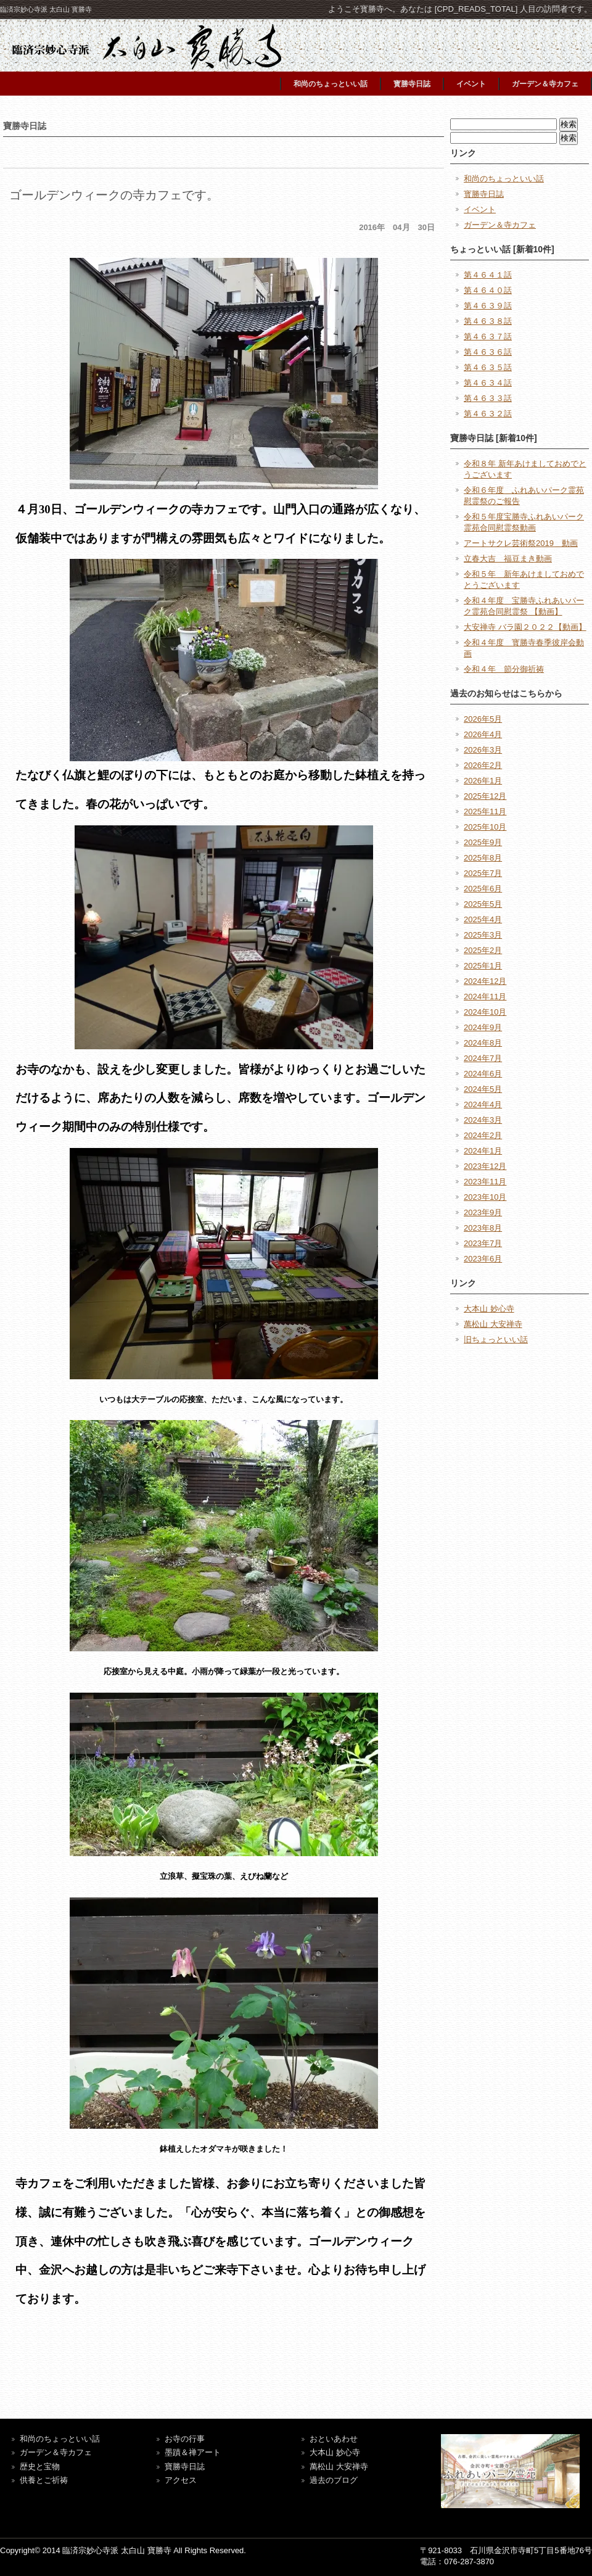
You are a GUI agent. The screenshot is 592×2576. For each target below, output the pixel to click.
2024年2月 (483, 1135)
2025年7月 (483, 873)
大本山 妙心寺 (489, 1308)
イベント (471, 84)
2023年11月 (485, 1181)
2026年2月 (483, 765)
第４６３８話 (488, 321)
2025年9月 (483, 842)
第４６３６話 (488, 352)
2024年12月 (485, 981)
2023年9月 (483, 1212)
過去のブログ (334, 2480)
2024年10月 (485, 1012)
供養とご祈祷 (44, 2480)
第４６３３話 (488, 398)
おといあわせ (334, 2438)
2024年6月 (483, 1073)
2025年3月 (483, 934)
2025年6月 (483, 888)
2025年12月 (485, 796)
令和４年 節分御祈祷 (504, 669)
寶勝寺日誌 (185, 2466)
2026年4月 (483, 734)
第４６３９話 (488, 305)
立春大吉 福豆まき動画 (508, 558)
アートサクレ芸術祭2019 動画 (521, 543)
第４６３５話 (488, 367)
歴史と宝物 (40, 2466)
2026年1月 (483, 780)
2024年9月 (483, 1027)
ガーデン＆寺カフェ (545, 84)
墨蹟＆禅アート (193, 2452)
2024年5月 (483, 1089)
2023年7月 (483, 1243)
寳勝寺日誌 (411, 84)
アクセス (181, 2480)
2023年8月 (483, 1227)
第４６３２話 (488, 413)
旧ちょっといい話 (496, 1339)
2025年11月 (485, 811)
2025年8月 (483, 857)
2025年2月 (483, 950)
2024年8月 (483, 1042)
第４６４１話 (488, 274)
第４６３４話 (488, 382)
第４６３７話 (488, 336)
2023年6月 (483, 1258)
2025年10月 (485, 827)
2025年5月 (483, 904)
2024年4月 (483, 1104)
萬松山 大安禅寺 (493, 1324)
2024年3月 (483, 1120)
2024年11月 (485, 996)
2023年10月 (485, 1197)
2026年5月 (483, 719)
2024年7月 (483, 1058)
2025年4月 (483, 919)
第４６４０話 (488, 290)
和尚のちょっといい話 (331, 84)
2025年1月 (483, 965)
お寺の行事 (185, 2438)
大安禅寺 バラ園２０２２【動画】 (525, 627)
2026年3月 (483, 749)
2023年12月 (485, 1166)
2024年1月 (483, 1150)
